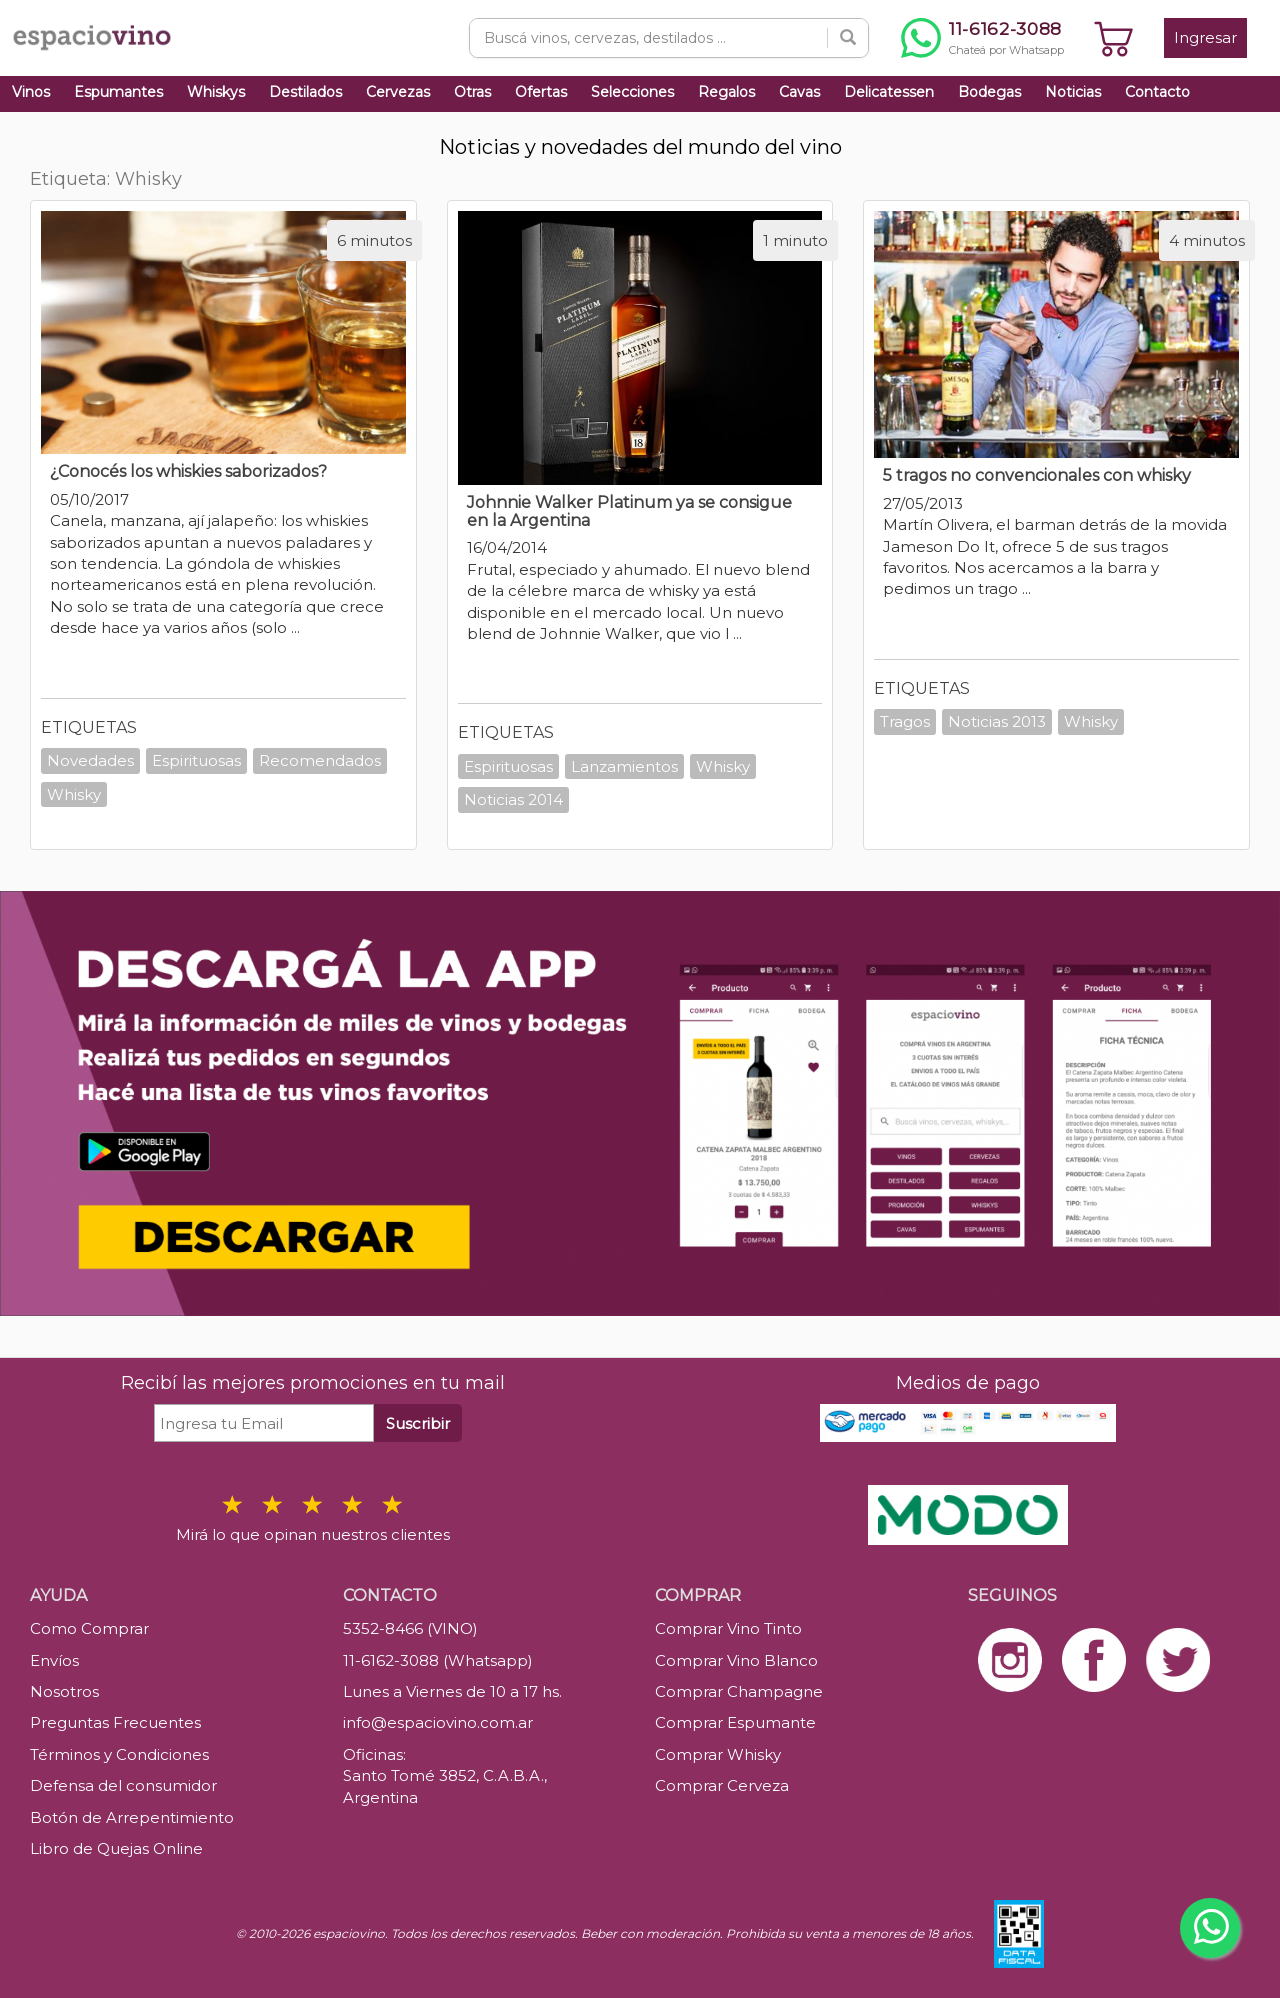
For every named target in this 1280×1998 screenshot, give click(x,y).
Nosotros (64, 1691)
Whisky (74, 794)
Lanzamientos (624, 766)
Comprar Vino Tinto (728, 1628)
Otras (472, 92)
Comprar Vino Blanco (736, 1660)
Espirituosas (196, 760)
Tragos (905, 721)
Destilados (305, 92)
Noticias (1073, 92)
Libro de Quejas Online (116, 1848)
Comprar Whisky (718, 1754)
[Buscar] (848, 38)
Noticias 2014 (513, 799)
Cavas (799, 92)
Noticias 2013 (997, 721)
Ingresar (1205, 37)
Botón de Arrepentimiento (132, 1817)
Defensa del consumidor (123, 1785)
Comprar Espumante (735, 1722)
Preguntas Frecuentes (115, 1722)
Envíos (54, 1660)
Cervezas (398, 92)
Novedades (90, 760)
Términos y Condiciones (119, 1754)
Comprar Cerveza (722, 1785)
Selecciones (632, 92)
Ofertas (541, 92)
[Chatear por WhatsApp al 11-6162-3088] (982, 38)
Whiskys (216, 92)
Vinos (31, 92)
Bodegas (989, 92)
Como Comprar (89, 1628)
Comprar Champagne (739, 1691)
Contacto (1157, 92)
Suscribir (418, 1423)
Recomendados (320, 760)
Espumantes (118, 92)
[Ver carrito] (1114, 38)
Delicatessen (889, 92)
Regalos (726, 92)
